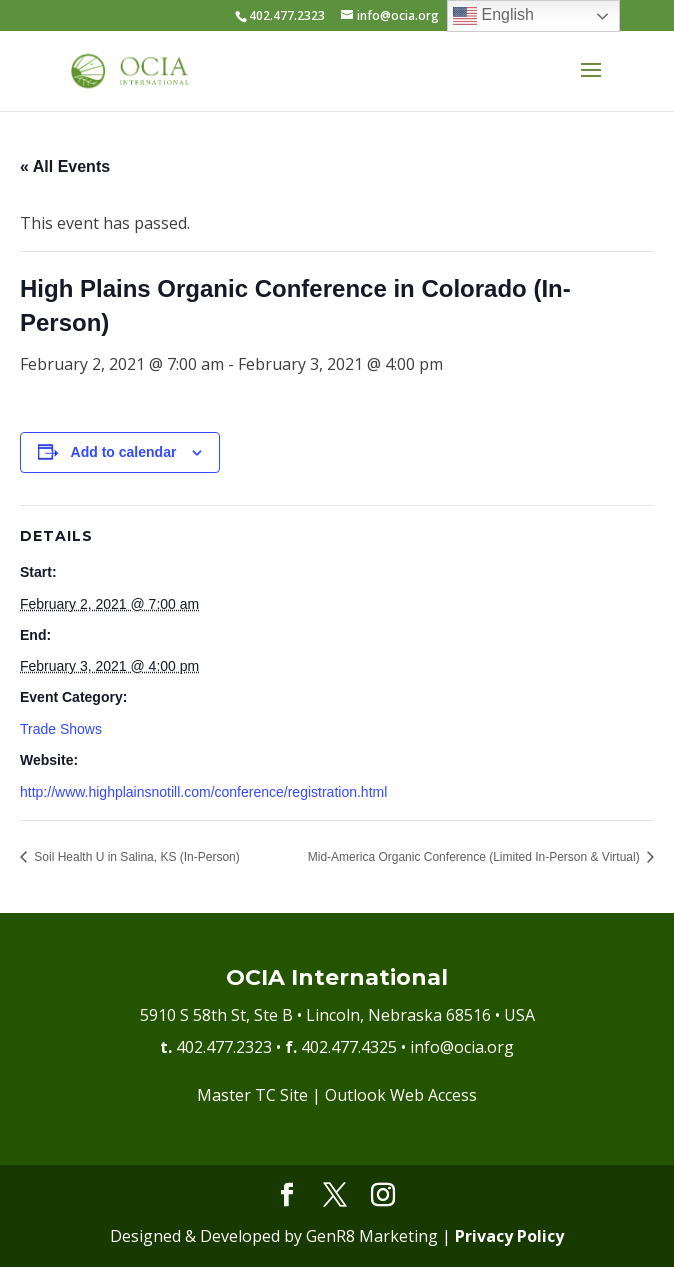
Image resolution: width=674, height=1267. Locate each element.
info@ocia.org (462, 1047)
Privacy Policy (509, 1236)
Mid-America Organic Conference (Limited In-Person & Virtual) (475, 857)
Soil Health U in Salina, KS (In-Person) (135, 857)
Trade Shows (61, 729)
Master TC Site (252, 1095)
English (493, 16)
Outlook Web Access (401, 1095)
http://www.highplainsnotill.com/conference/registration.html (203, 792)
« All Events (65, 166)
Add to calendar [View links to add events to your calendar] (124, 452)
